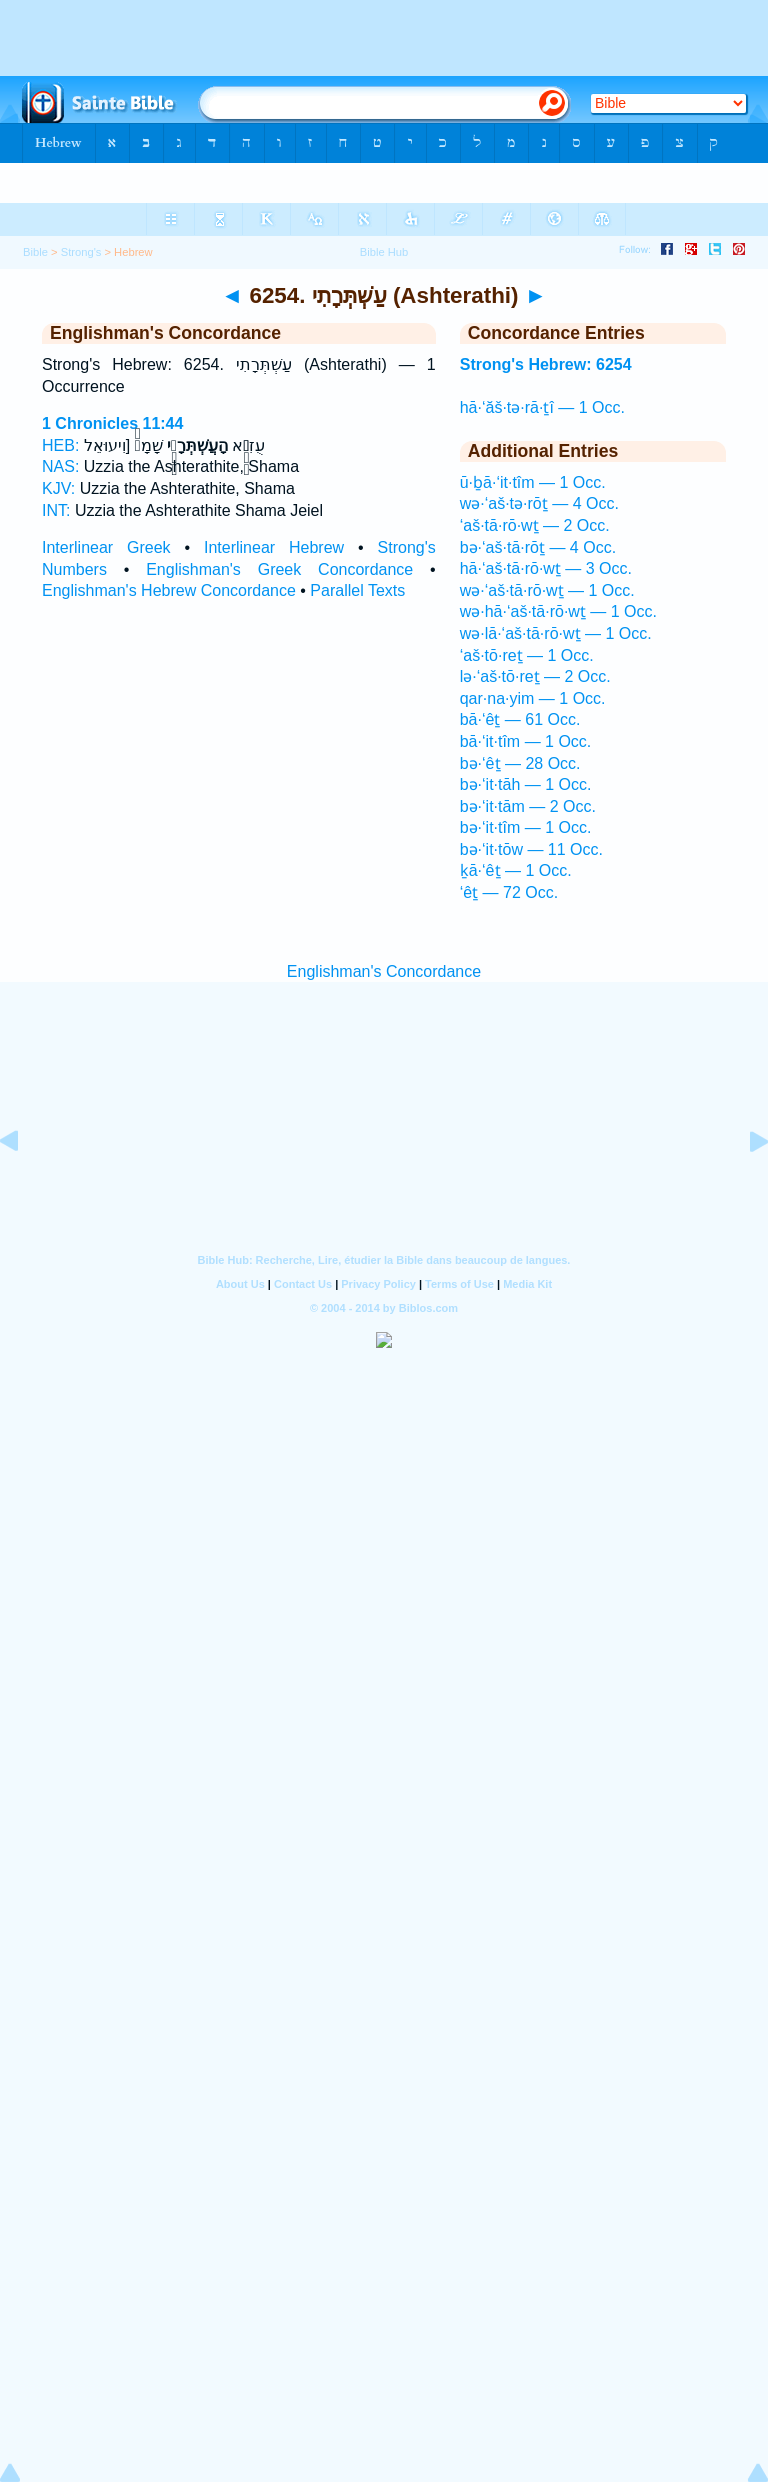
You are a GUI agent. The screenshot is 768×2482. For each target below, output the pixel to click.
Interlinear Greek (106, 547)
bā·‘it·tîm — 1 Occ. (526, 741)
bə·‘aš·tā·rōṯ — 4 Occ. (538, 547)
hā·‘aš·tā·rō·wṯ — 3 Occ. (546, 568)
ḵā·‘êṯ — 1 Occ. (516, 870)
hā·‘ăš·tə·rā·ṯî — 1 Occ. (542, 407)
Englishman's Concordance (384, 971)
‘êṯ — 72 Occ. (509, 892)
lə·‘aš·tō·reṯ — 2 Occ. (535, 676)
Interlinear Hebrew (274, 547)
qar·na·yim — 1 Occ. (533, 698)
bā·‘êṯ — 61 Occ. (520, 719)
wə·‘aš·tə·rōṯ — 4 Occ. (539, 503)
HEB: (60, 445)
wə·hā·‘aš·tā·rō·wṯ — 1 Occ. (558, 611)
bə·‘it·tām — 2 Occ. (528, 806)
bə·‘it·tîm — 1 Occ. (526, 827)
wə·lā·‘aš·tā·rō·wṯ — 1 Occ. (556, 633)
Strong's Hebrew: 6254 (546, 364)
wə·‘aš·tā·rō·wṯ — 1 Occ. (547, 590)
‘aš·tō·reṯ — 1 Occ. (527, 655)
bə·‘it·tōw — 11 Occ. (531, 849)
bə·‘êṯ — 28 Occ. (520, 763)
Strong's (81, 252)
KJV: (58, 488)
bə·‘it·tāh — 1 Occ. (526, 784)
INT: (56, 510)
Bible (35, 252)
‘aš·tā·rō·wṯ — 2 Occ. (535, 525)
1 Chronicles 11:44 (112, 423)
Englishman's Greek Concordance (279, 569)
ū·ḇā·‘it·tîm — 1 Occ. (533, 482)
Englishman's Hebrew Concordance (169, 590)
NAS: (60, 466)
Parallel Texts (357, 590)
